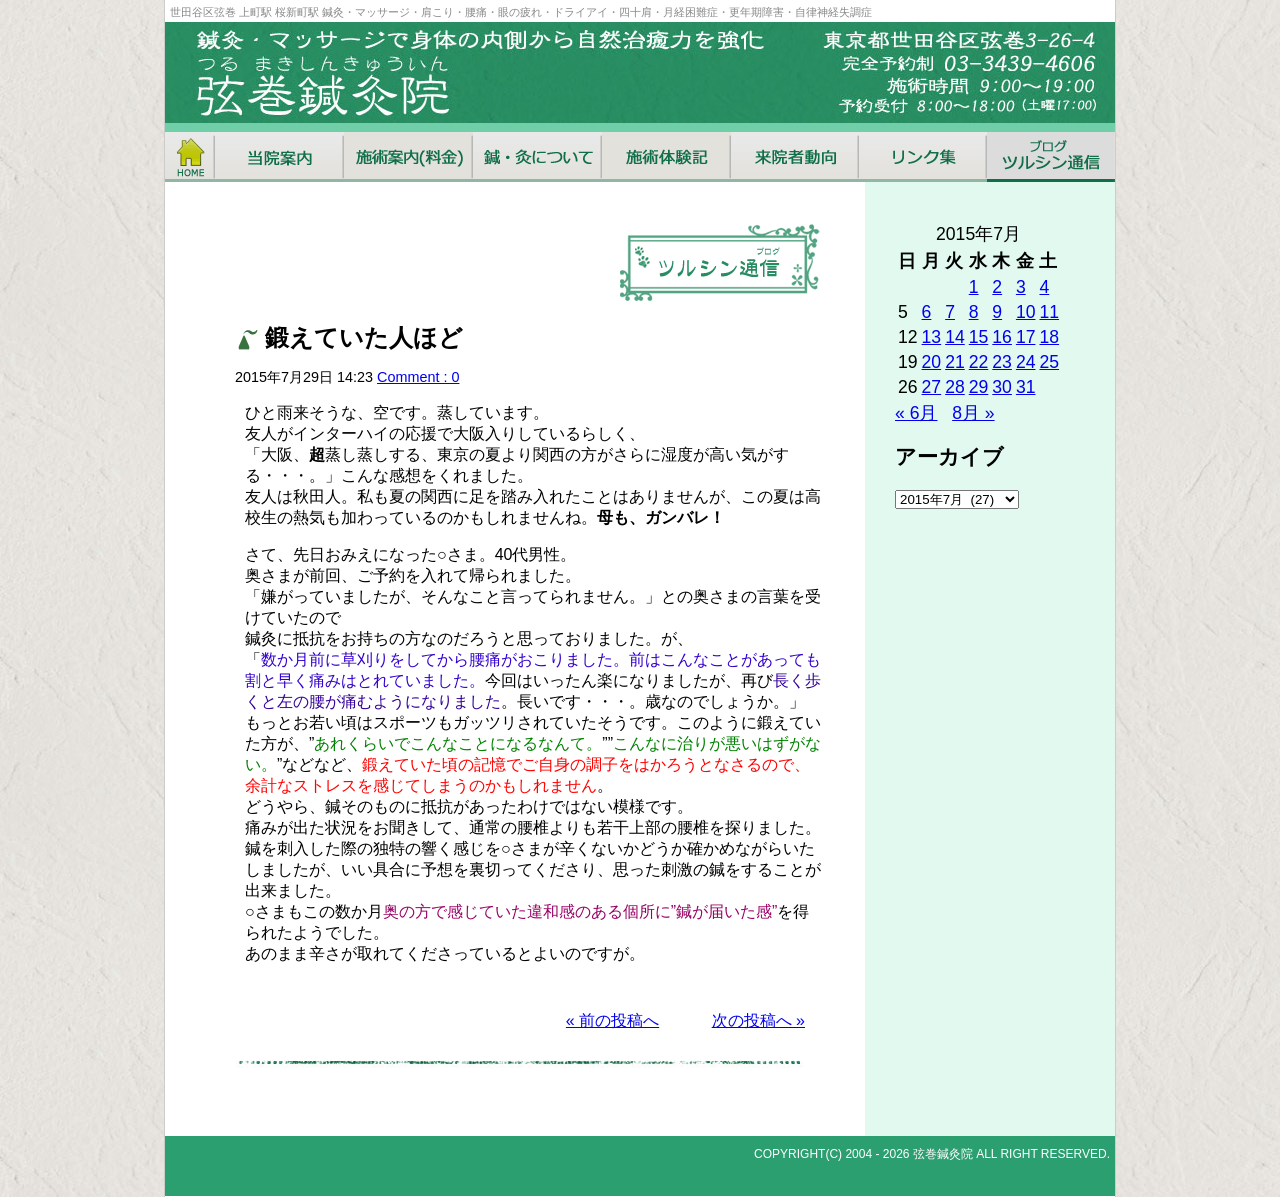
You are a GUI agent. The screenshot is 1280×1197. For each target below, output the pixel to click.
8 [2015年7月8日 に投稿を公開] (974, 312)
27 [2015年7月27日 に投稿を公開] (932, 387)
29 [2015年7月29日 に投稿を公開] (979, 387)
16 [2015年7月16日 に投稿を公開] (1002, 337)
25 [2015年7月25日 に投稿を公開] (1049, 362)
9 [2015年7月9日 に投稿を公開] (997, 312)
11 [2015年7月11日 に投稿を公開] (1049, 312)
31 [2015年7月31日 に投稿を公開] (1026, 387)
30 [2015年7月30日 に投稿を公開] (1002, 387)
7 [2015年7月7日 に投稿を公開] (950, 312)
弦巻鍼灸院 (943, 1154)
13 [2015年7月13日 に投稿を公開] (932, 337)
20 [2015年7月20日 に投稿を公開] (932, 362)
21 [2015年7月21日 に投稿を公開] (955, 362)
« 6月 (916, 413)
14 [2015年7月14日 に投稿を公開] (955, 337)
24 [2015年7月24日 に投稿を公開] (1026, 362)
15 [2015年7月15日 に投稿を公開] (979, 337)
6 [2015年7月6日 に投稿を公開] (927, 312)
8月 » (973, 413)
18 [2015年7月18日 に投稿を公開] (1049, 337)
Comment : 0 (418, 377)
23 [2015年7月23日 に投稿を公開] (1002, 362)
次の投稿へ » (758, 1020)
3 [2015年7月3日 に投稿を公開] (1021, 287)
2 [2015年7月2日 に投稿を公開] (997, 287)
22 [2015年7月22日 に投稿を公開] (979, 362)
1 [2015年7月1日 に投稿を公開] (974, 287)
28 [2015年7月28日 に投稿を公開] (955, 387)
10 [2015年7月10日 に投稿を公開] (1026, 312)
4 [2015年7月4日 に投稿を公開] (1044, 287)
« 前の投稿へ (612, 1020)
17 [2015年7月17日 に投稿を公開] (1026, 337)
